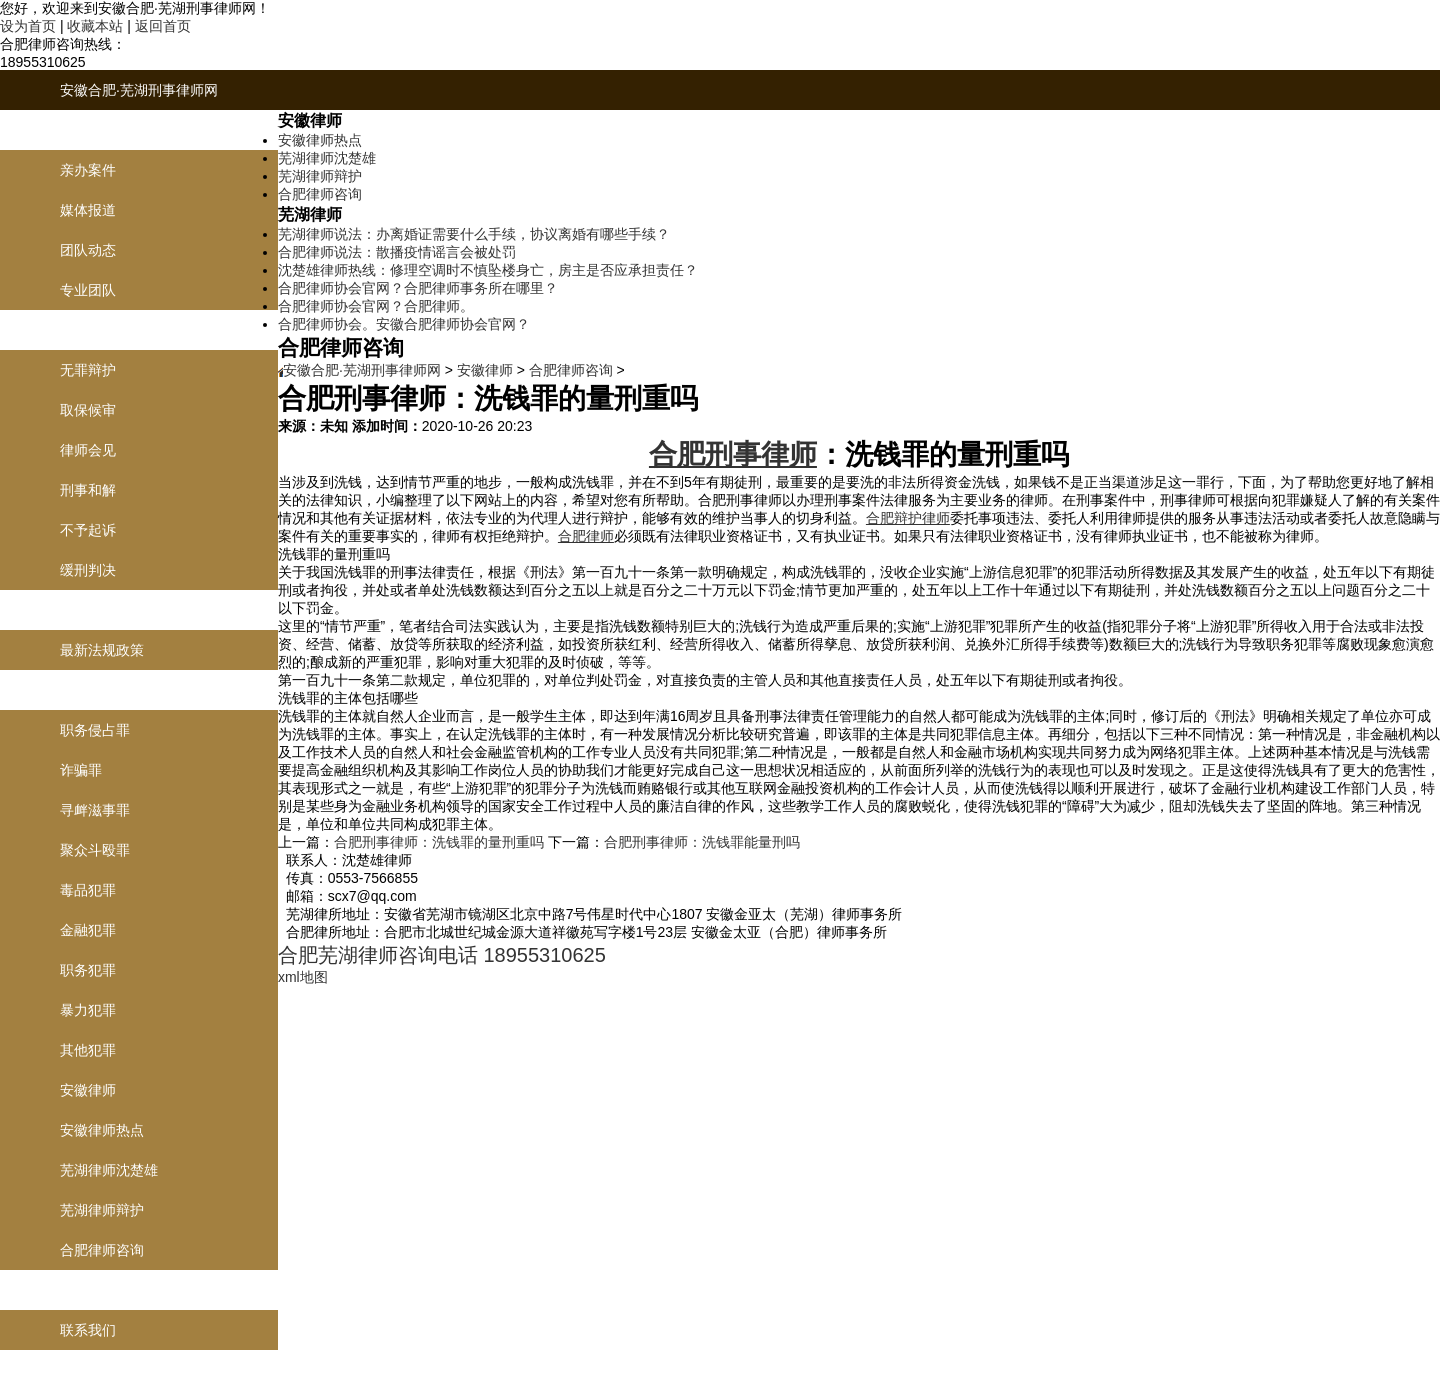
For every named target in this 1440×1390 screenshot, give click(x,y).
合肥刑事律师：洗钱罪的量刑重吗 (439, 842)
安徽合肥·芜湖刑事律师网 (139, 90)
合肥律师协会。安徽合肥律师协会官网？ (404, 324)
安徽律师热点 (102, 1130)
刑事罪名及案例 (109, 690)
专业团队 (88, 290)
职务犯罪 (88, 970)
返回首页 (163, 26)
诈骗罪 (81, 770)
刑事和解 (88, 490)
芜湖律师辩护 (102, 1210)
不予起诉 (88, 530)
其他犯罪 (88, 1050)
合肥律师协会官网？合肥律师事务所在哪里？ (418, 288)
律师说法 (88, 610)
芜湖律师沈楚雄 (109, 1170)
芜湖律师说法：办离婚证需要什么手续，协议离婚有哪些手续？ (474, 234)
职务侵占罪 (95, 730)
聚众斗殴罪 (95, 850)
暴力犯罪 (88, 1010)
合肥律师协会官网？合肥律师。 (376, 306)
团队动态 (88, 250)
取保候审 (88, 410)
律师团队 (88, 130)
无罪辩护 (88, 370)
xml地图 (303, 977)
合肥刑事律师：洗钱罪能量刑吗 (702, 842)
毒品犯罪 (88, 890)
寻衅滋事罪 (95, 810)
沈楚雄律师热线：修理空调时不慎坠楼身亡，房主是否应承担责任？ (488, 270)
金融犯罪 (88, 930)
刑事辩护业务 (102, 330)
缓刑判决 (88, 570)
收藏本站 (95, 26)
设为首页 (28, 26)
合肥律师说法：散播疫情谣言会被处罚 (397, 252)
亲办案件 (88, 170)
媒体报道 (88, 210)
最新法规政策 (102, 650)
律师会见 (88, 450)
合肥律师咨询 (102, 1250)
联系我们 (88, 1290)
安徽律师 (88, 1090)
